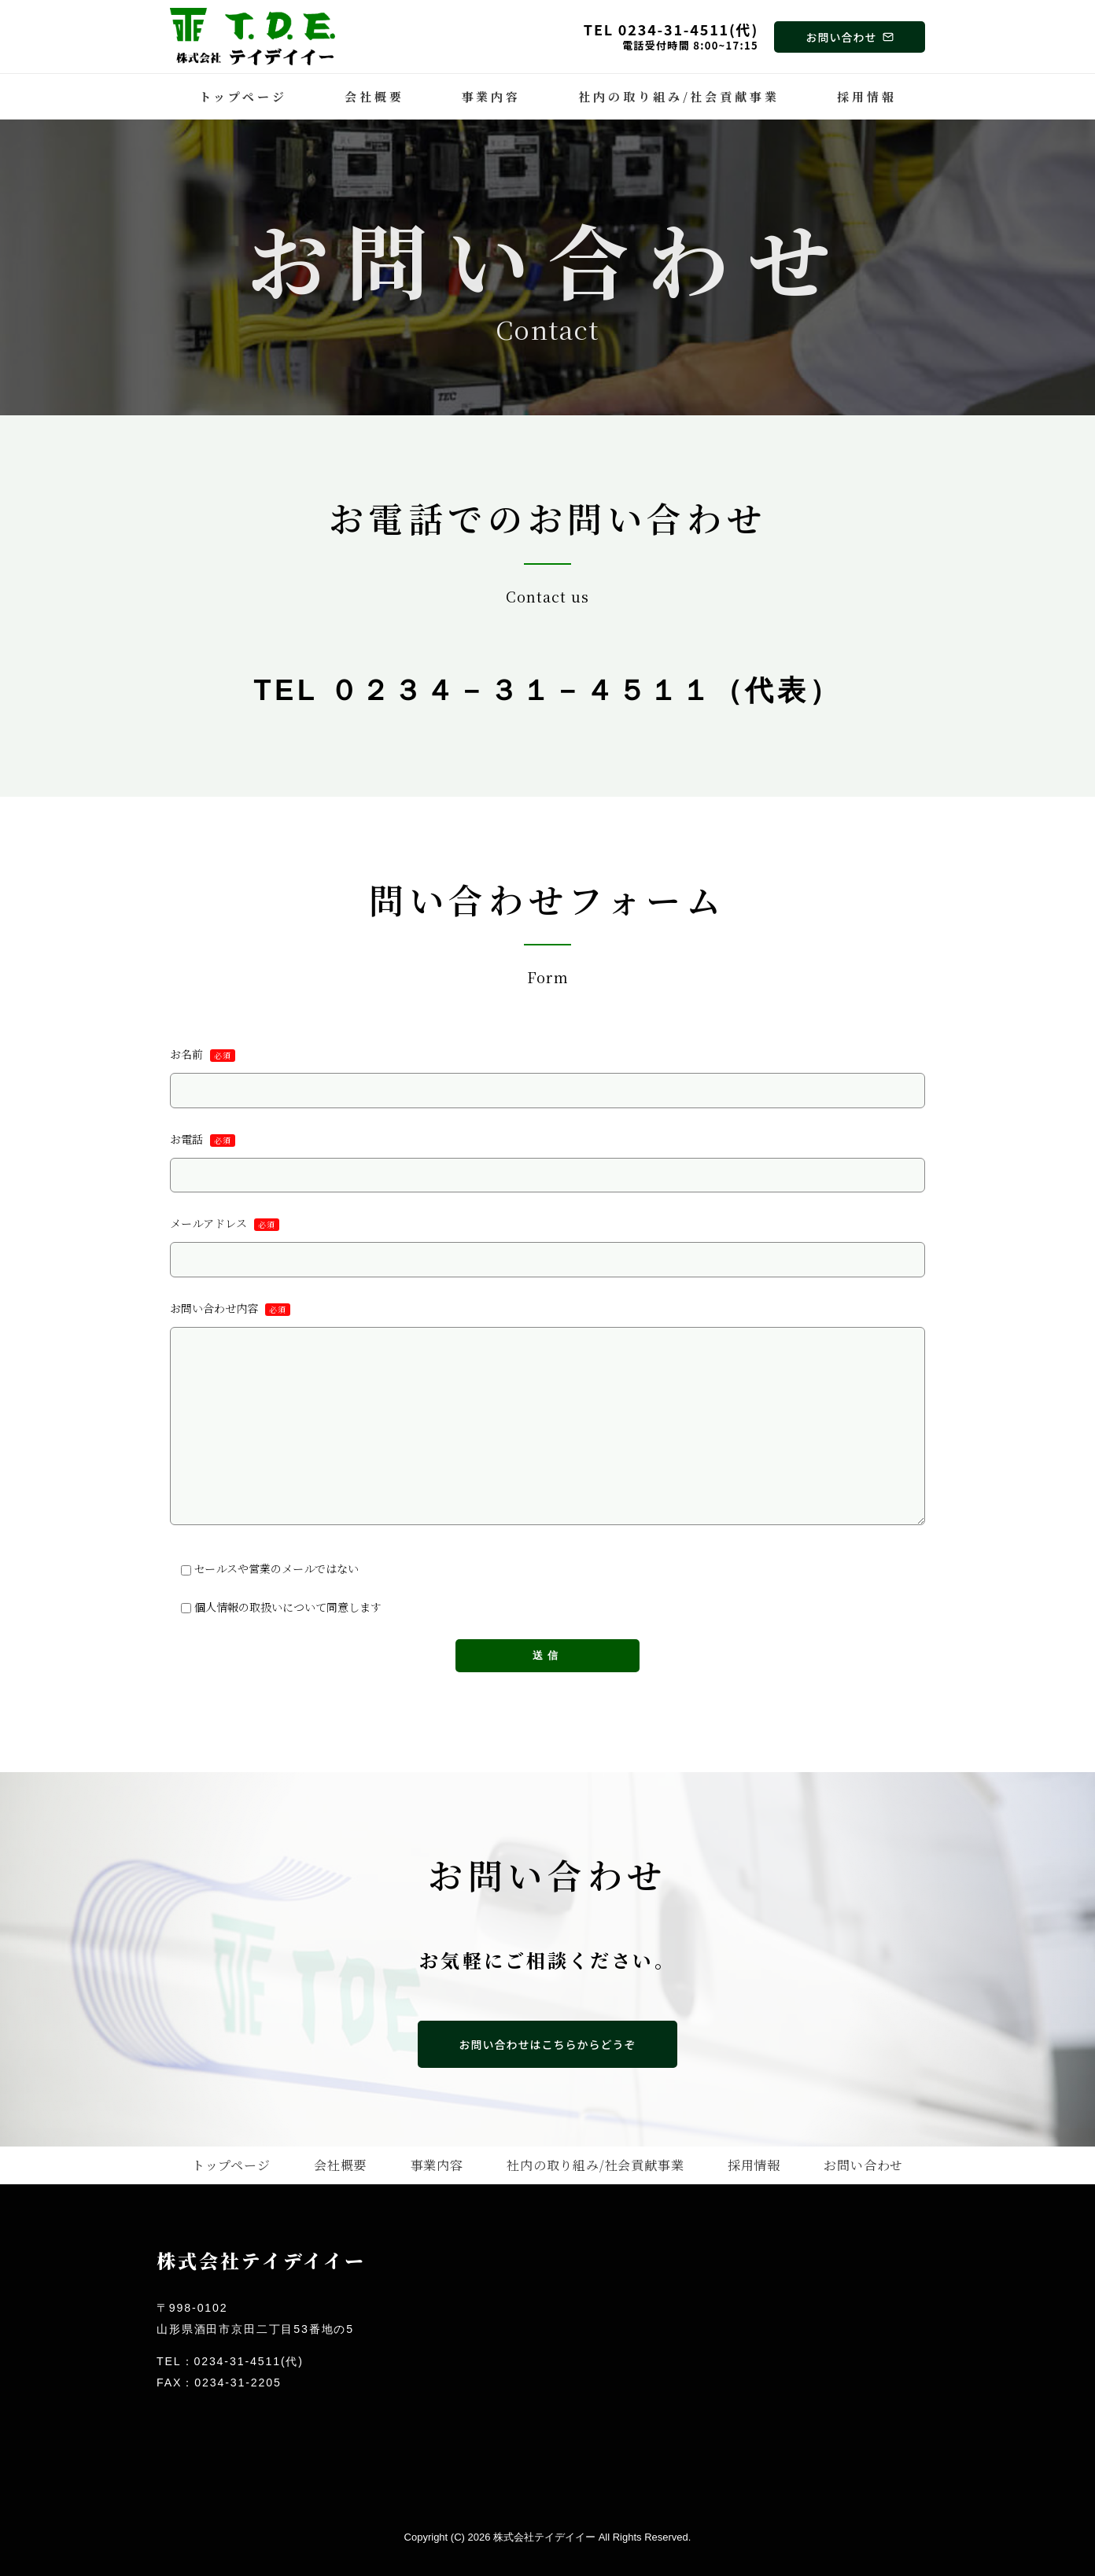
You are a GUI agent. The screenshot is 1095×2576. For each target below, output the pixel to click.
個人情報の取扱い (242, 1605)
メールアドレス (547, 1246)
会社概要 (374, 96)
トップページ (243, 96)
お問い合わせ (863, 2164)
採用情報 (867, 96)
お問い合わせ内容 (547, 1413)
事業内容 (492, 96)
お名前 (547, 1077)
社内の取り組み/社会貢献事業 (679, 96)
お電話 (547, 1162)
